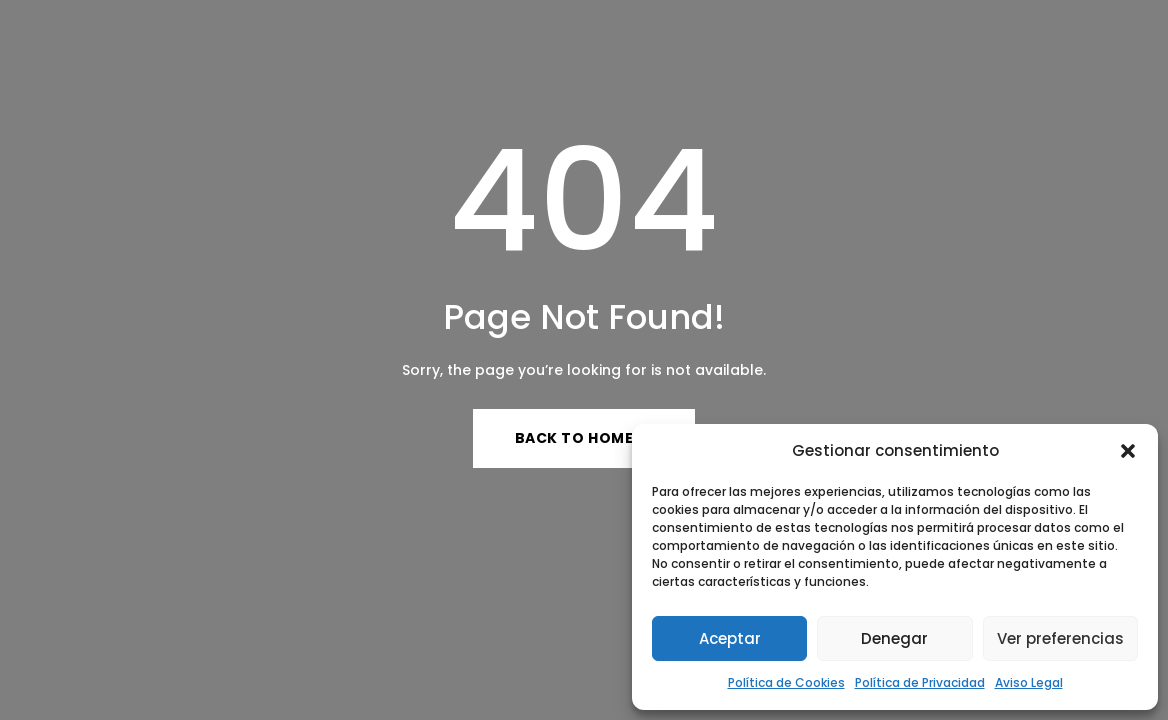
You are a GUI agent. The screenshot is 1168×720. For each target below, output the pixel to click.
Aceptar (730, 638)
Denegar (894, 638)
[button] (1128, 451)
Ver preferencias (1060, 638)
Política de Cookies (786, 682)
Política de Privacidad (920, 682)
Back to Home (574, 438)
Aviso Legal (1029, 682)
